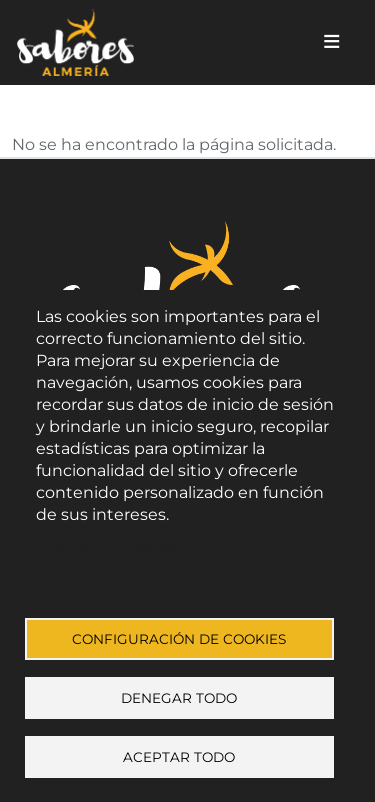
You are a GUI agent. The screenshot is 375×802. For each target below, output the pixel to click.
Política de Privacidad (111, 547)
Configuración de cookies (179, 639)
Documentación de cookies (131, 575)
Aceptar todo (179, 757)
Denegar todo (179, 698)
